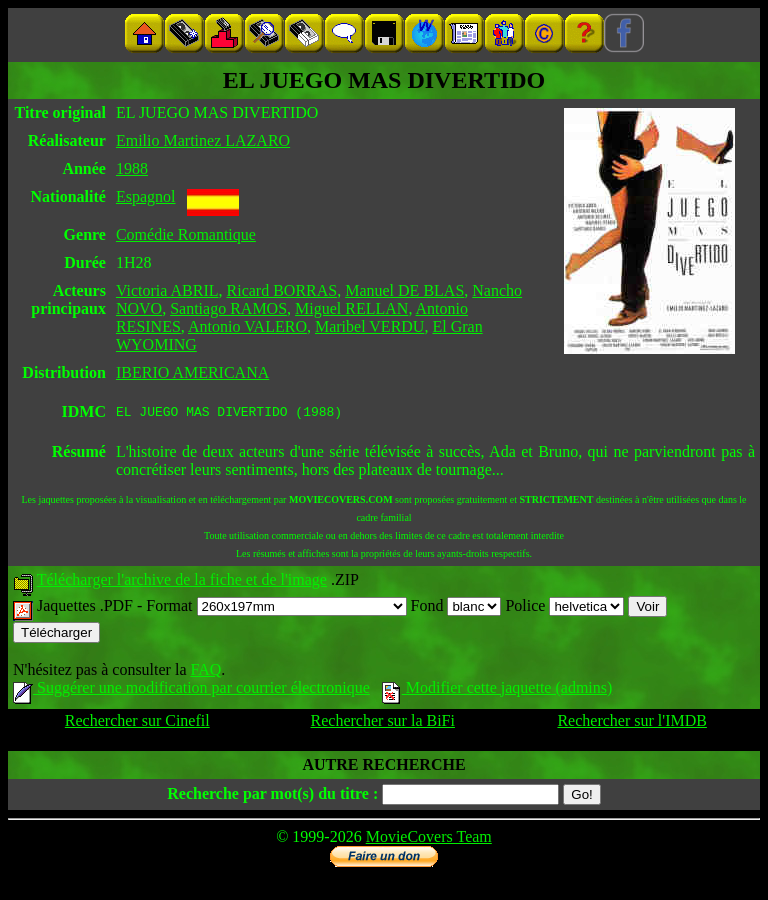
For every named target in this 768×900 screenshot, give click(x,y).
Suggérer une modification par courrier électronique (191, 690)
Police (564, 608)
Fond (456, 608)
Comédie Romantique (186, 234)
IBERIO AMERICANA (192, 372)
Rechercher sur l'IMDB (632, 723)
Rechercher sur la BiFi (383, 723)
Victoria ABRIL (167, 290)
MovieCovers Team (429, 839)
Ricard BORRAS (282, 290)
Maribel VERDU (369, 326)
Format (276, 608)
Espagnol (146, 196)
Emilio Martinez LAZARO (203, 140)
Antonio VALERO (247, 326)
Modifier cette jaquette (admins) (497, 690)
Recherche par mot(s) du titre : (272, 796)
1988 (132, 168)
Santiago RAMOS (228, 308)
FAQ (205, 672)
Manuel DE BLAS (404, 290)
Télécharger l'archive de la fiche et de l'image (182, 582)
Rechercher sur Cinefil (137, 723)
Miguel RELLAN (351, 308)
